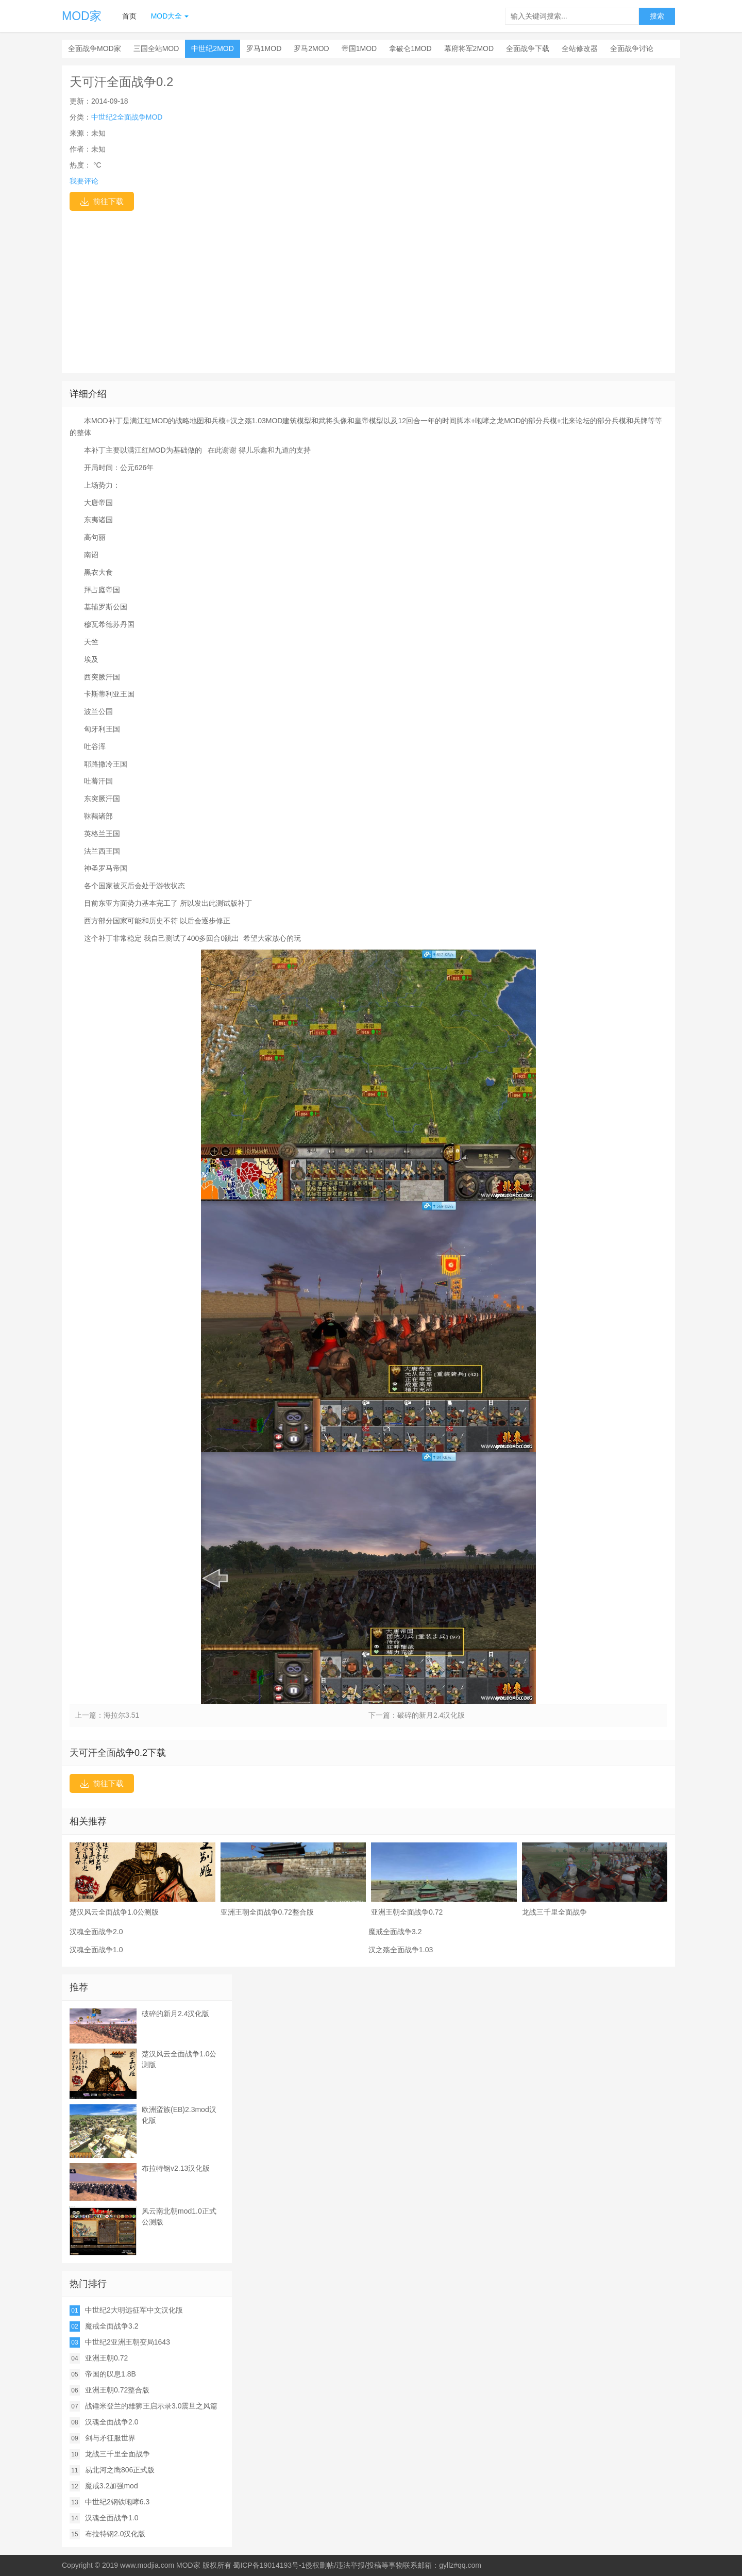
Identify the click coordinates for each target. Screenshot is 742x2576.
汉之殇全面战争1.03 (400, 1950)
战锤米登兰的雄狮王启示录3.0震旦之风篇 (151, 2406)
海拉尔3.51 (121, 1715)
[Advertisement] (368, 288)
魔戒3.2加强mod (111, 2486)
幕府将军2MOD (469, 48)
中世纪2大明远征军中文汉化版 (134, 2310)
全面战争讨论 (631, 48)
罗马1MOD (263, 48)
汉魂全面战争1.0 (96, 1950)
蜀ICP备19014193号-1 (269, 2565)
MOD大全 (166, 16)
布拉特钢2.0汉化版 (115, 2534)
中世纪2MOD (212, 48)
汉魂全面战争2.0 (96, 1931)
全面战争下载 (527, 48)
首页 (129, 16)
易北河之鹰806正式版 (120, 2470)
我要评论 (84, 181)
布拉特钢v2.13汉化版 (176, 2168)
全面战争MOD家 (94, 48)
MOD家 (82, 16)
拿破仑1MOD (410, 48)
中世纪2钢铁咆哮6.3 (117, 2502)
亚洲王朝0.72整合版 (117, 2390)
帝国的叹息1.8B (110, 2374)
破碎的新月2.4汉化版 (431, 1715)
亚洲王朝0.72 (106, 2358)
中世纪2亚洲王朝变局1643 (127, 2342)
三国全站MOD (156, 48)
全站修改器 (580, 48)
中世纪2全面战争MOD (126, 117)
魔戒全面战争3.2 (394, 1931)
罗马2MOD (311, 48)
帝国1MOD (359, 48)
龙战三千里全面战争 (117, 2454)
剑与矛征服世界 (110, 2438)
